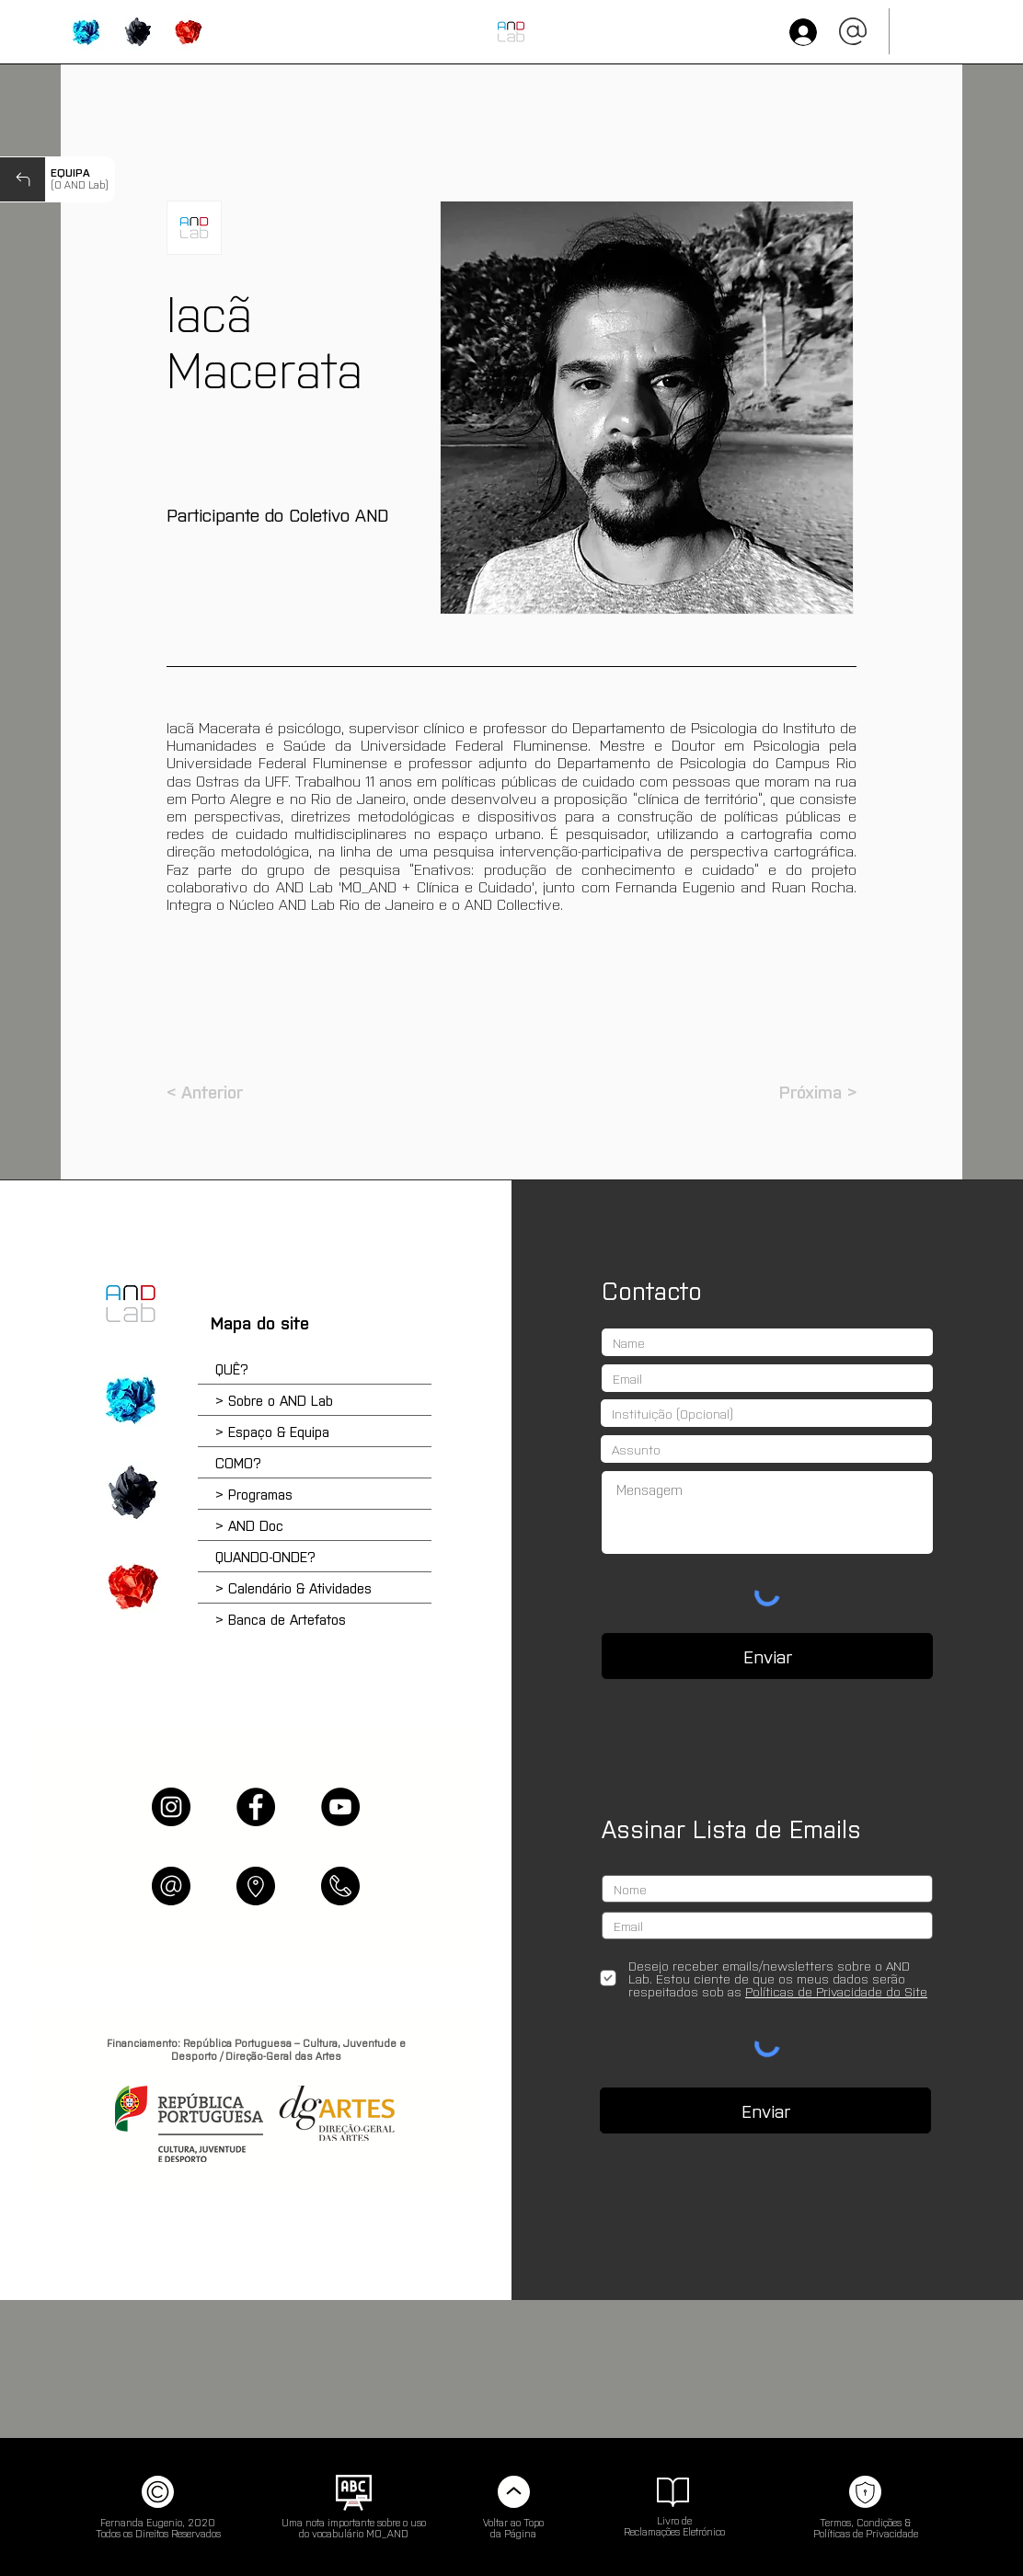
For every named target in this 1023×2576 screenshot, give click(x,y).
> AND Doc (249, 1525)
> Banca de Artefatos (280, 1618)
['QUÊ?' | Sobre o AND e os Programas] (131, 1399)
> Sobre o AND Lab (274, 1400)
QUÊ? (231, 1368)
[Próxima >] (810, 1091)
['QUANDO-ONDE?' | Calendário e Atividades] (131, 1586)
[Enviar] (767, 1656)
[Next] (23, 179)
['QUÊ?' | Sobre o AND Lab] (86, 31)
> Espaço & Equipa (272, 1431)
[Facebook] (255, 1807)
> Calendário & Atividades (293, 1587)
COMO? (238, 1462)
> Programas (254, 1493)
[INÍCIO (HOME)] (511, 31)
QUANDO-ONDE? (265, 1556)
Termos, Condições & (865, 2521)
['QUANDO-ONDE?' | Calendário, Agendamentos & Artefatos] (187, 31)
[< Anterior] (227, 1091)
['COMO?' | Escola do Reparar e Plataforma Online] (131, 1492)
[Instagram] (171, 1807)
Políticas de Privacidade (865, 2532)
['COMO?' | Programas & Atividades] (136, 31)
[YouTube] (340, 1807)
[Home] (131, 1304)
